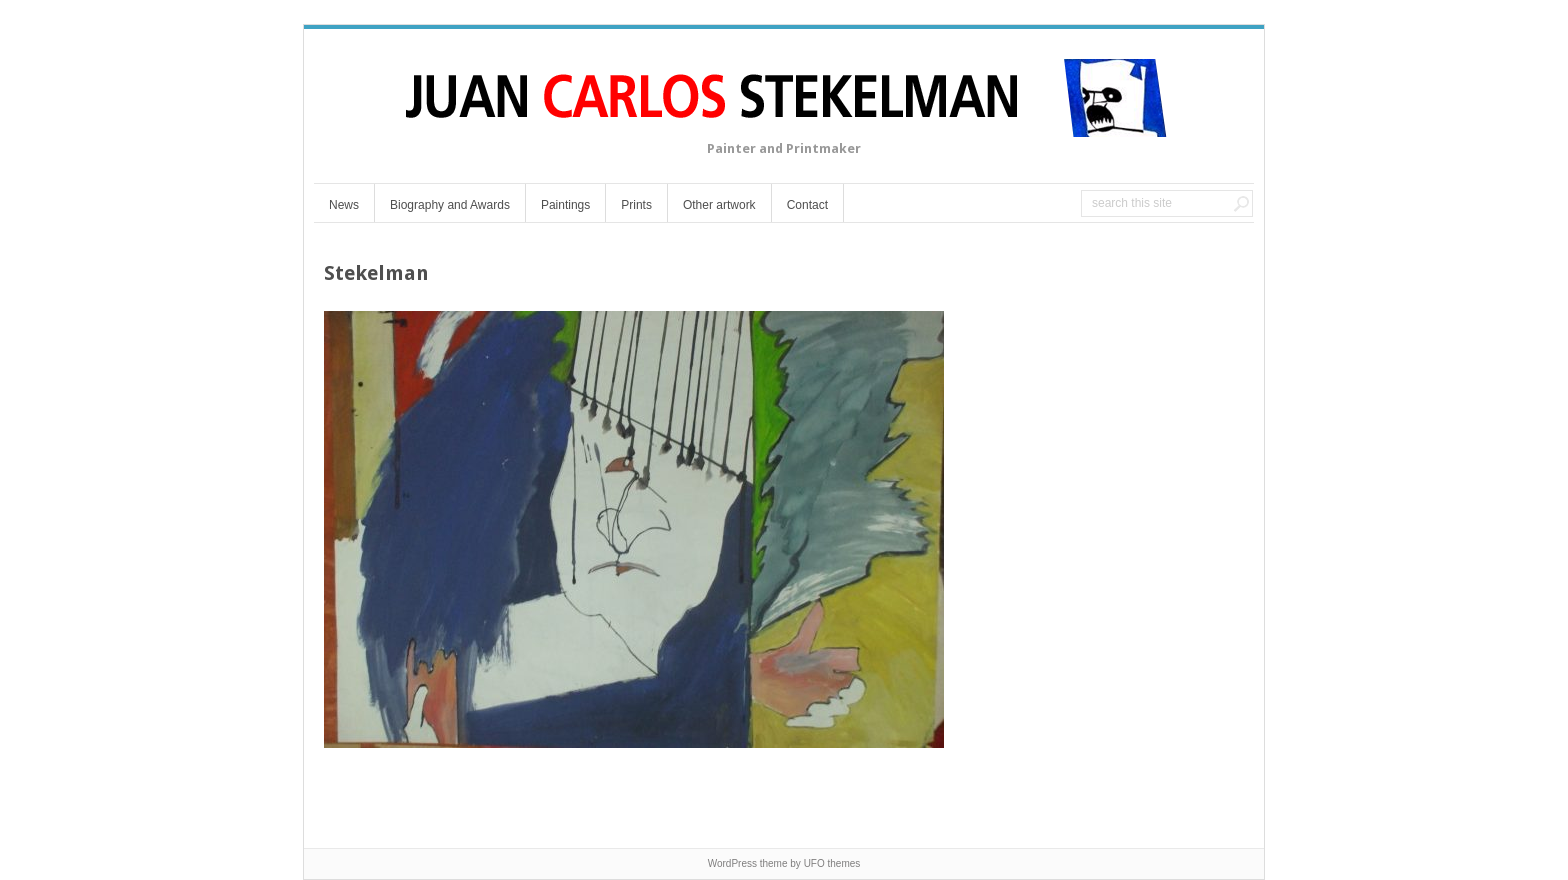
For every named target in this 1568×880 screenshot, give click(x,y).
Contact (807, 205)
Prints (636, 205)
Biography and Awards (450, 205)
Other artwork (719, 205)
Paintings (565, 205)
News (344, 205)
